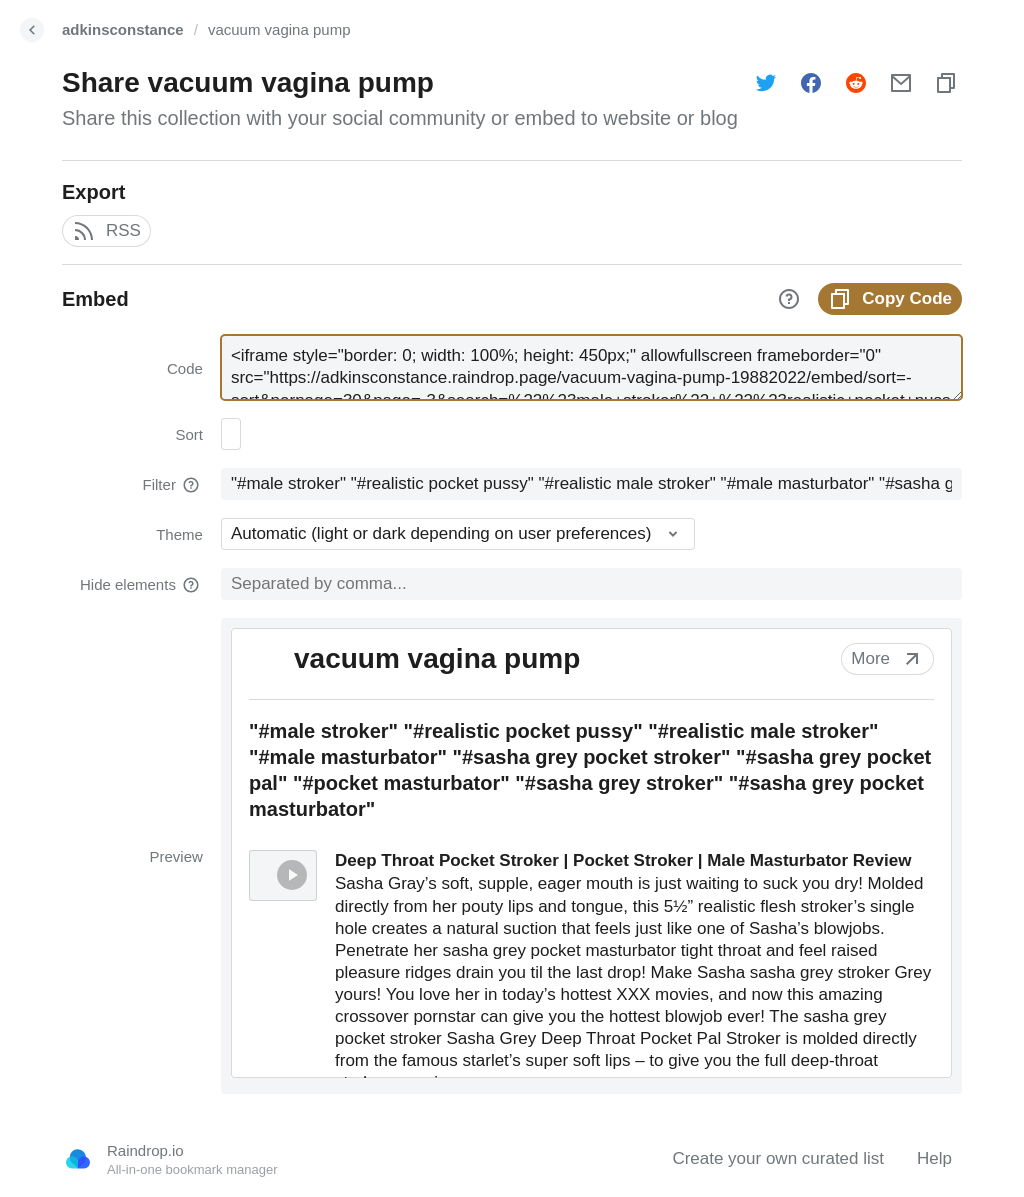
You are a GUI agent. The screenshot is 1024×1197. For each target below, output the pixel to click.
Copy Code (890, 299)
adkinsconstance (123, 29)
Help (934, 1158)
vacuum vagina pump (279, 29)
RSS (106, 231)
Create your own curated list (778, 1158)
